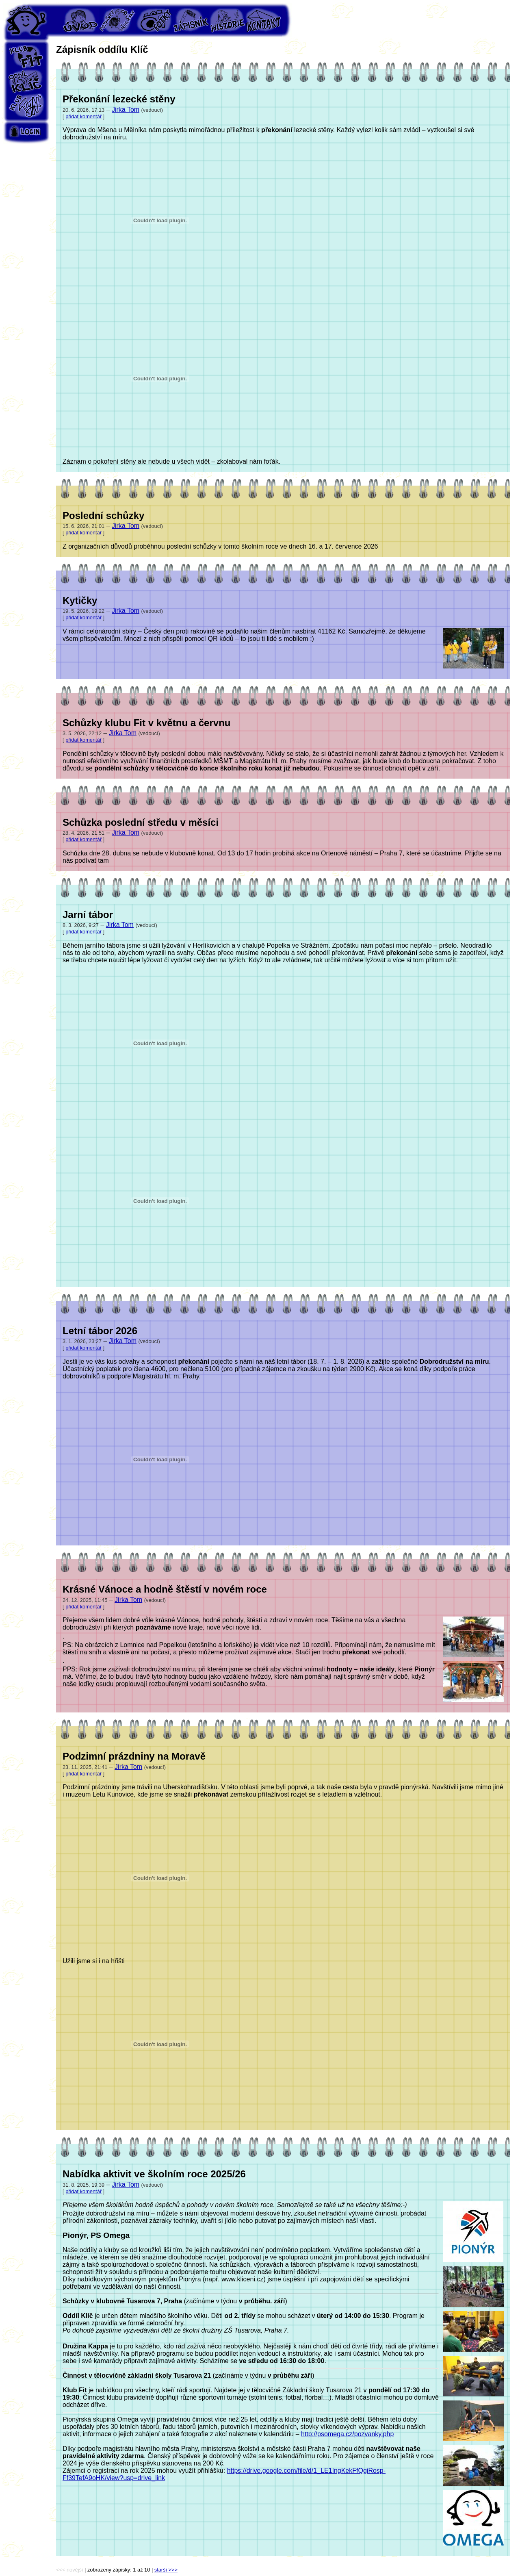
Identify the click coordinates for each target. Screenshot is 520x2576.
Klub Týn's (26, 105)
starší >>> (166, 2570)
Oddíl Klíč (26, 81)
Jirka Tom (125, 109)
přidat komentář (83, 116)
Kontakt (263, 20)
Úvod (81, 20)
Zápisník (190, 20)
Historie (227, 20)
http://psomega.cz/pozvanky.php (347, 2434)
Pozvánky (117, 20)
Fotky (154, 20)
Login (26, 131)
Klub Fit (26, 57)
